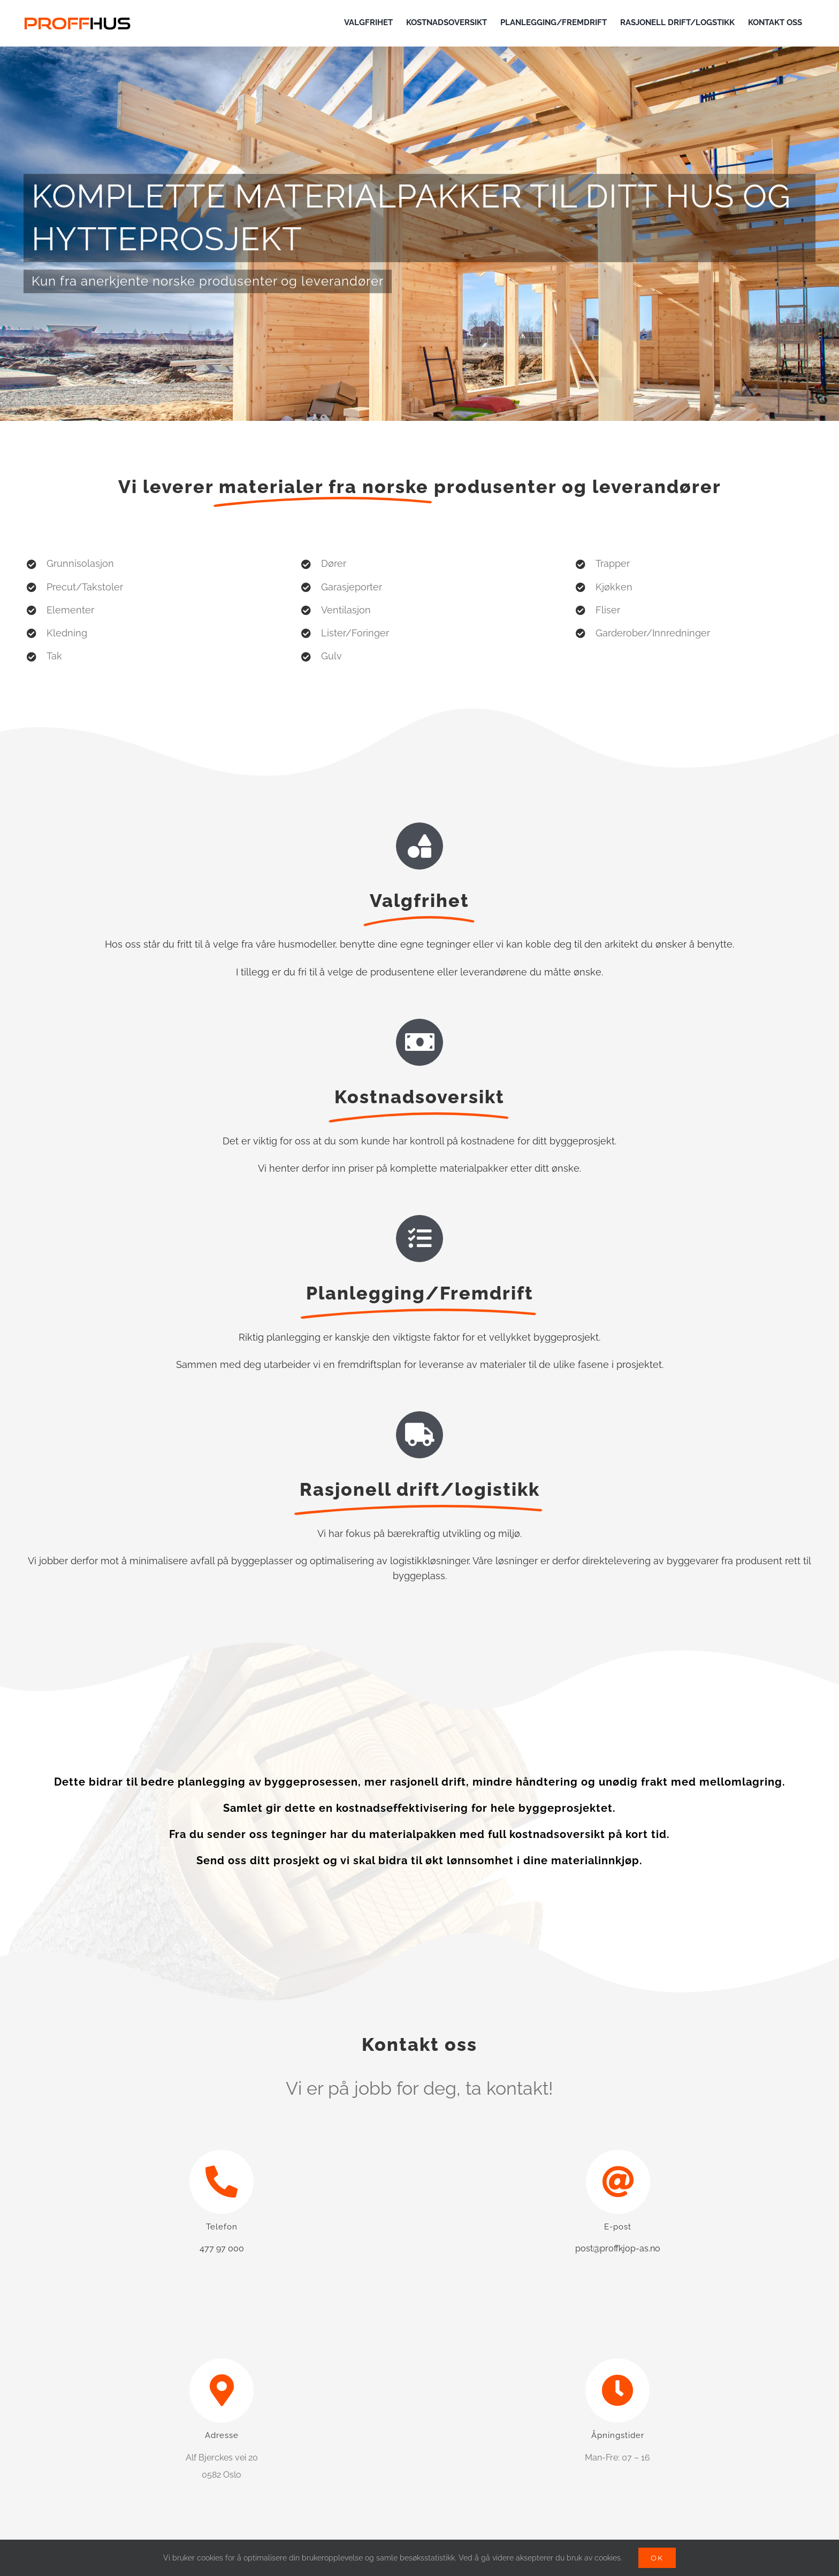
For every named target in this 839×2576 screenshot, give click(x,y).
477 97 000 (222, 2248)
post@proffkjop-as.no (617, 2248)
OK (657, 2558)
